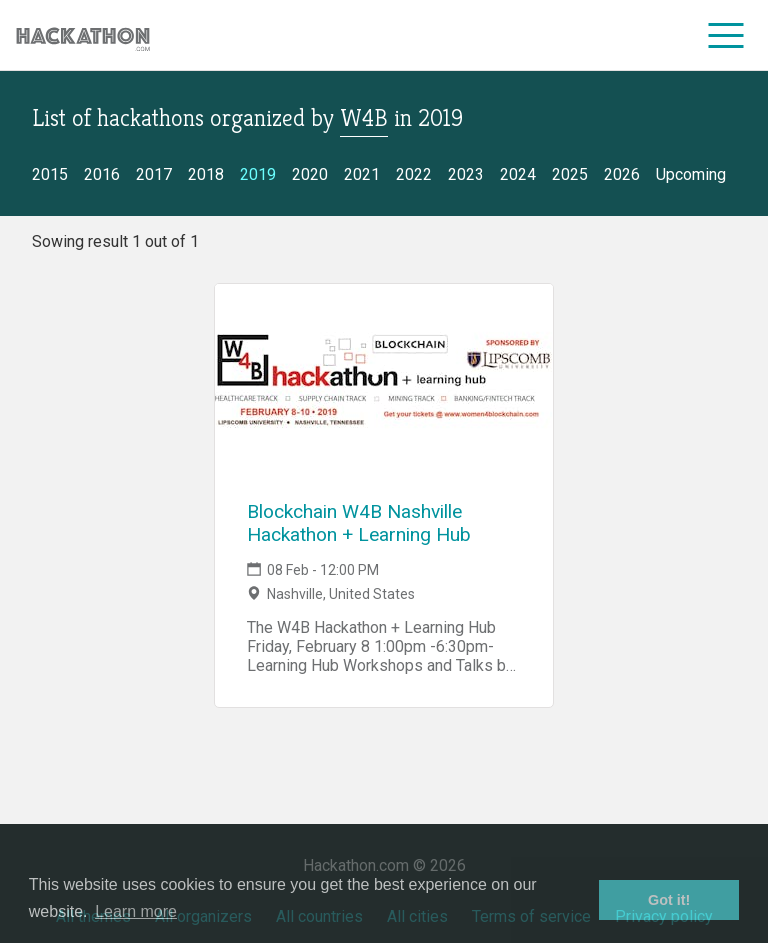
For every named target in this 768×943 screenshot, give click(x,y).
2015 (50, 174)
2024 (518, 174)
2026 (622, 174)
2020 (310, 174)
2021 (362, 174)
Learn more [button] (136, 911)
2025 (570, 174)
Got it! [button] (669, 900)
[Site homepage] (83, 35)
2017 (154, 174)
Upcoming (691, 174)
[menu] (726, 35)
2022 (414, 174)
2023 (466, 174)
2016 (102, 174)
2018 (206, 174)
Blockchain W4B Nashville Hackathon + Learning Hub (359, 523)
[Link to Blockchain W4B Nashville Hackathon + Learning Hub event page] (384, 384)
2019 (258, 174)
